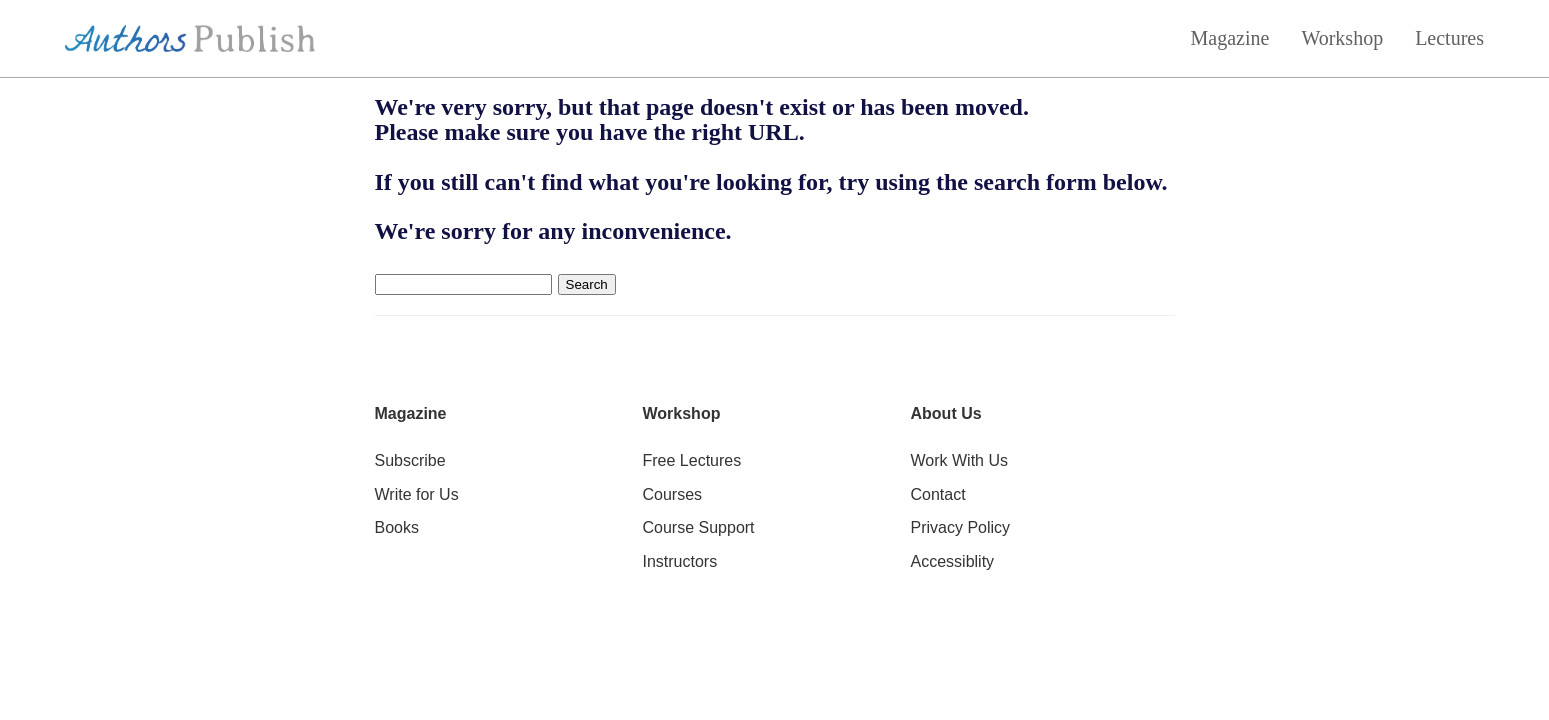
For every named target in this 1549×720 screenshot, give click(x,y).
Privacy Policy (961, 527)
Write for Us (417, 494)
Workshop (1342, 38)
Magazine (1230, 38)
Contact (938, 494)
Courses (673, 494)
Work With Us (959, 460)
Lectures (1449, 38)
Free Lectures (692, 460)
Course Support (699, 527)
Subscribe (410, 460)
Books (397, 527)
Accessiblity (953, 561)
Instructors (680, 561)
